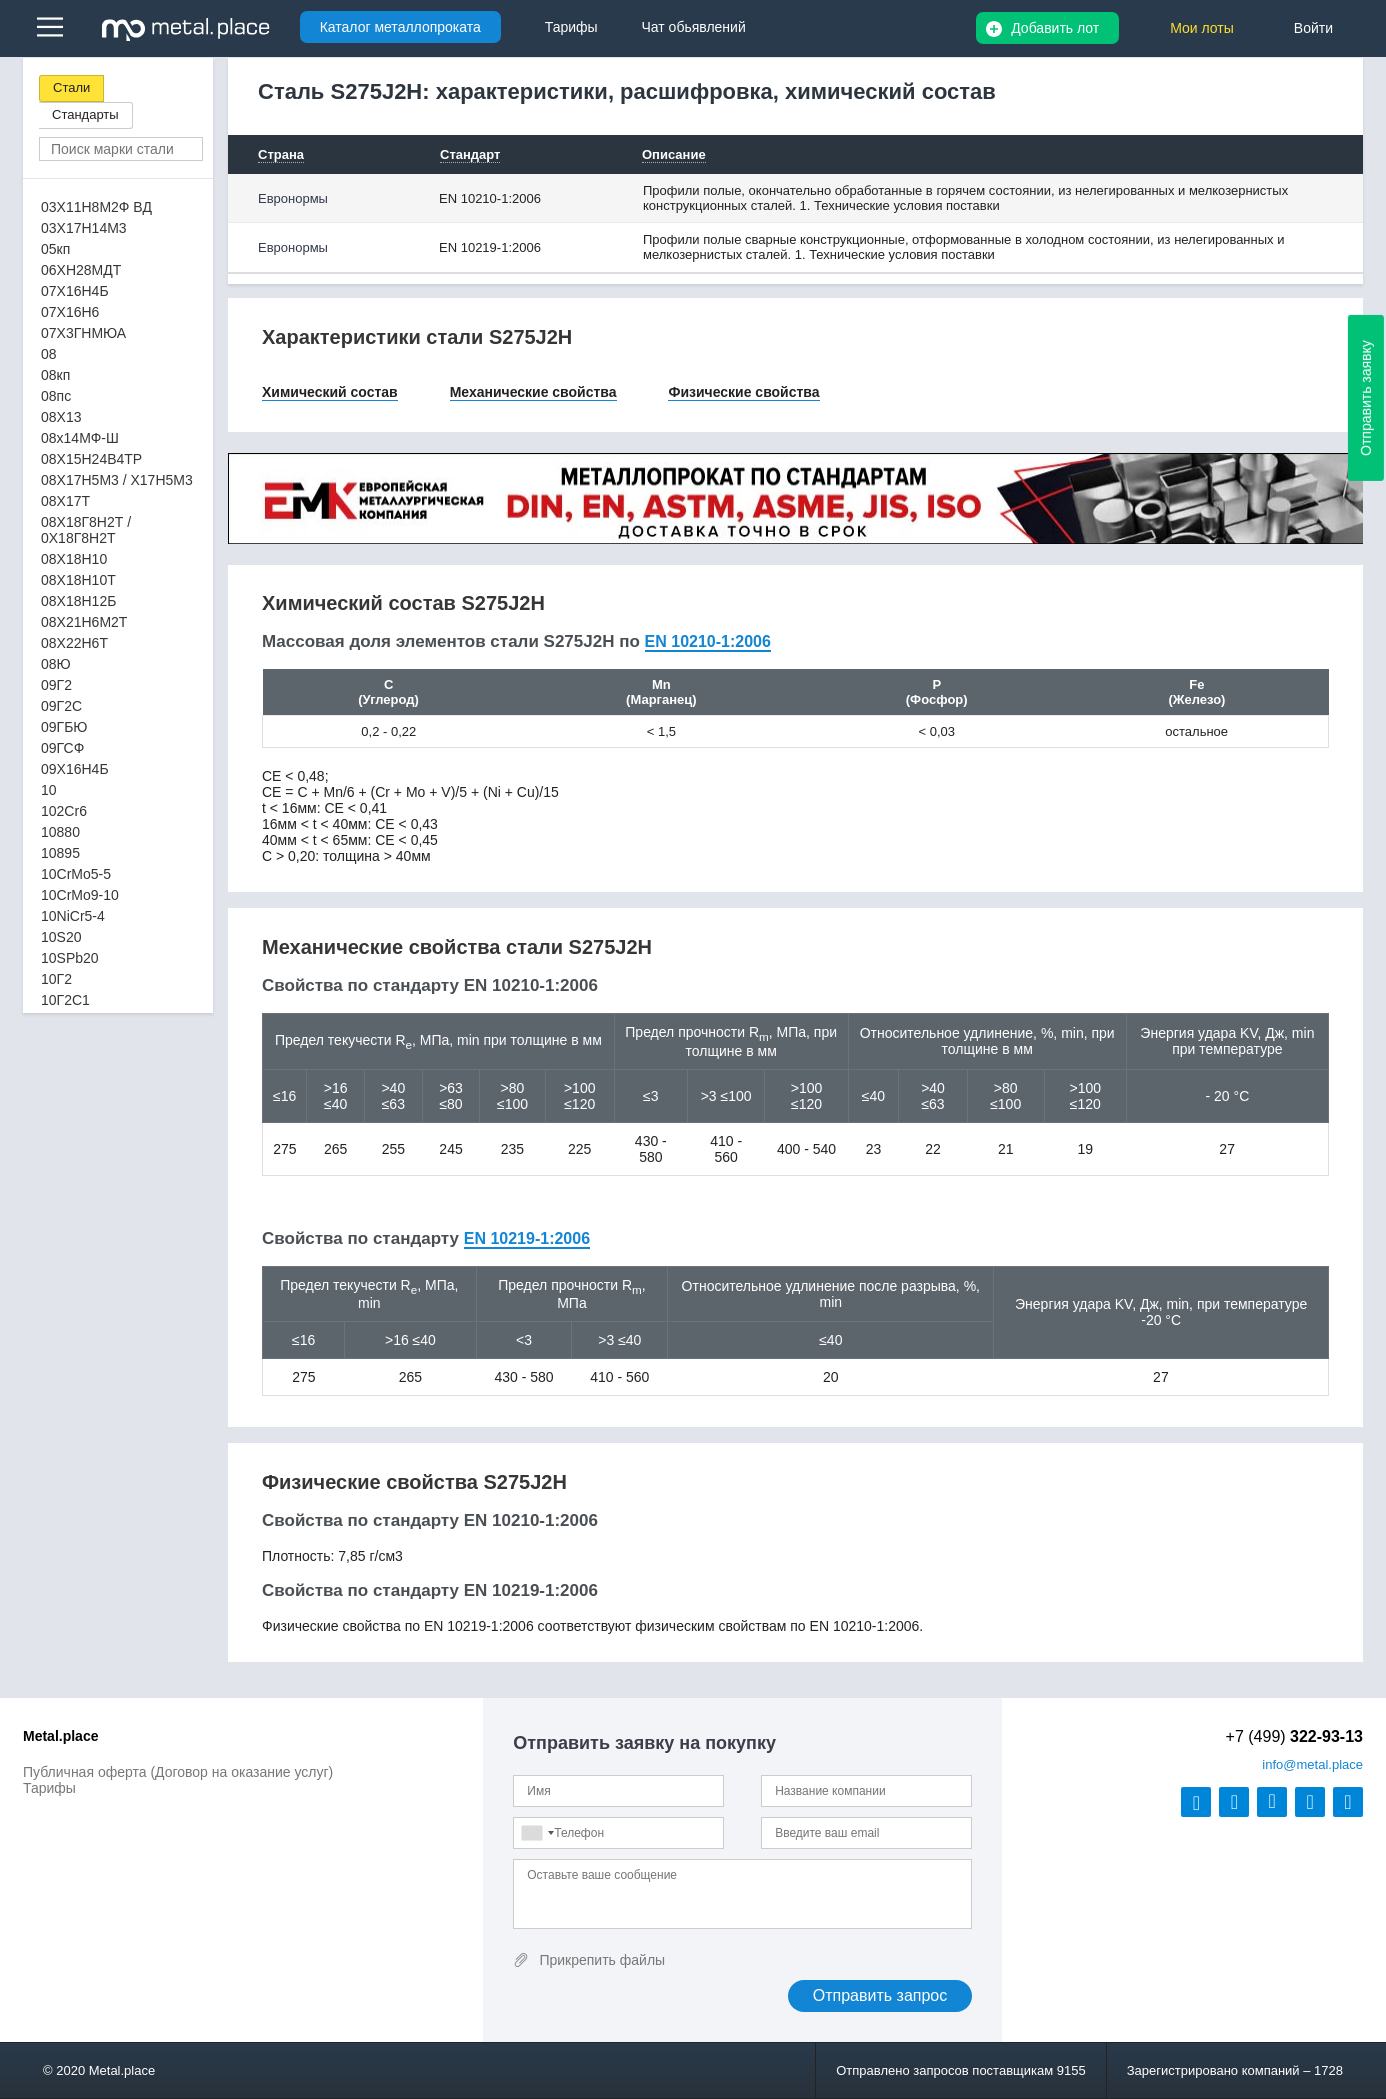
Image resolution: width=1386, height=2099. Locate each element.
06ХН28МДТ (81, 270)
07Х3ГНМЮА (83, 333)
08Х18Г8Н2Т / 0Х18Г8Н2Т (86, 530)
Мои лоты (1202, 28)
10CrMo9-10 (80, 895)
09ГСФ (62, 748)
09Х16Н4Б (75, 769)
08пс (56, 396)
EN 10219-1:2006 (490, 247)
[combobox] (537, 1833)
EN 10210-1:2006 (490, 198)
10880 (60, 832)
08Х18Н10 (74, 559)
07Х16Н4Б (75, 291)
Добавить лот (1055, 28)
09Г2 (56, 685)
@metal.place (1312, 1764)
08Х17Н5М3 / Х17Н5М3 (117, 480)
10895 (60, 853)
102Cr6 (64, 811)
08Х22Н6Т (74, 643)
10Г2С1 (65, 1000)
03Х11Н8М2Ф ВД (96, 207)
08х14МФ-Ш (80, 438)
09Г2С (61, 706)
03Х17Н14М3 (84, 228)
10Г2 (56, 979)
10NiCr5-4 (73, 916)
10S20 (61, 937)
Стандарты (85, 114)
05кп (55, 249)
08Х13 (61, 417)
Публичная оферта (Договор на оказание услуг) (178, 1772)
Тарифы (49, 1788)
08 (49, 354)
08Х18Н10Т (78, 580)
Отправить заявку (1366, 398)
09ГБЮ (64, 727)
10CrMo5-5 (76, 874)
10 (49, 790)
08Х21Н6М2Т (84, 622)
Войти (1313, 28)
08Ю (56, 664)
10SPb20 (70, 958)
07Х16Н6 (70, 312)
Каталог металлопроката (400, 27)
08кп (55, 375)
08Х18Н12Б (78, 601)
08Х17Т (65, 501)
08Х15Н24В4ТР (91, 459)
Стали (71, 87)
